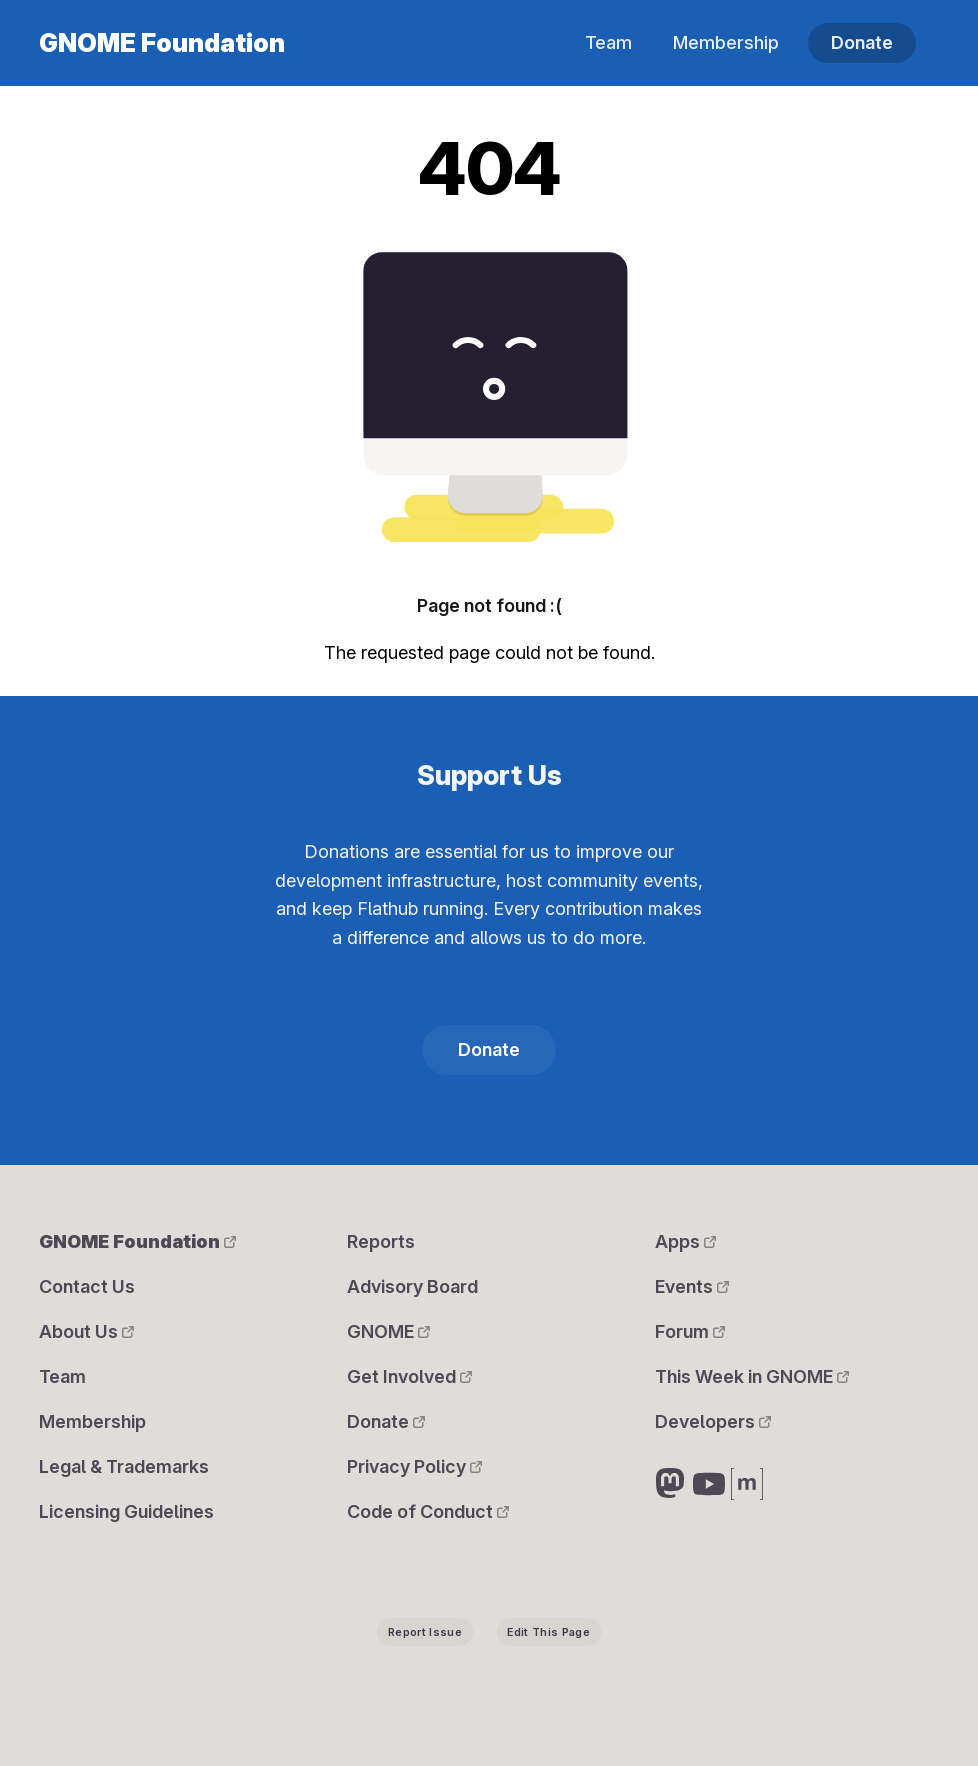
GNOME (388, 1331)
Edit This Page (548, 1632)
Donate (862, 42)
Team (608, 42)
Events (692, 1286)
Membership (726, 42)
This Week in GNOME (752, 1376)
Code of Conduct (428, 1511)
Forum (690, 1331)
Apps (685, 1241)
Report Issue (425, 1632)
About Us (86, 1331)
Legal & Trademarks (124, 1466)
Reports (381, 1241)
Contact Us (87, 1286)
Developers (713, 1421)
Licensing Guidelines (126, 1511)
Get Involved (409, 1376)
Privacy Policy (414, 1466)
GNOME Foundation (162, 43)
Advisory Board (412, 1286)
